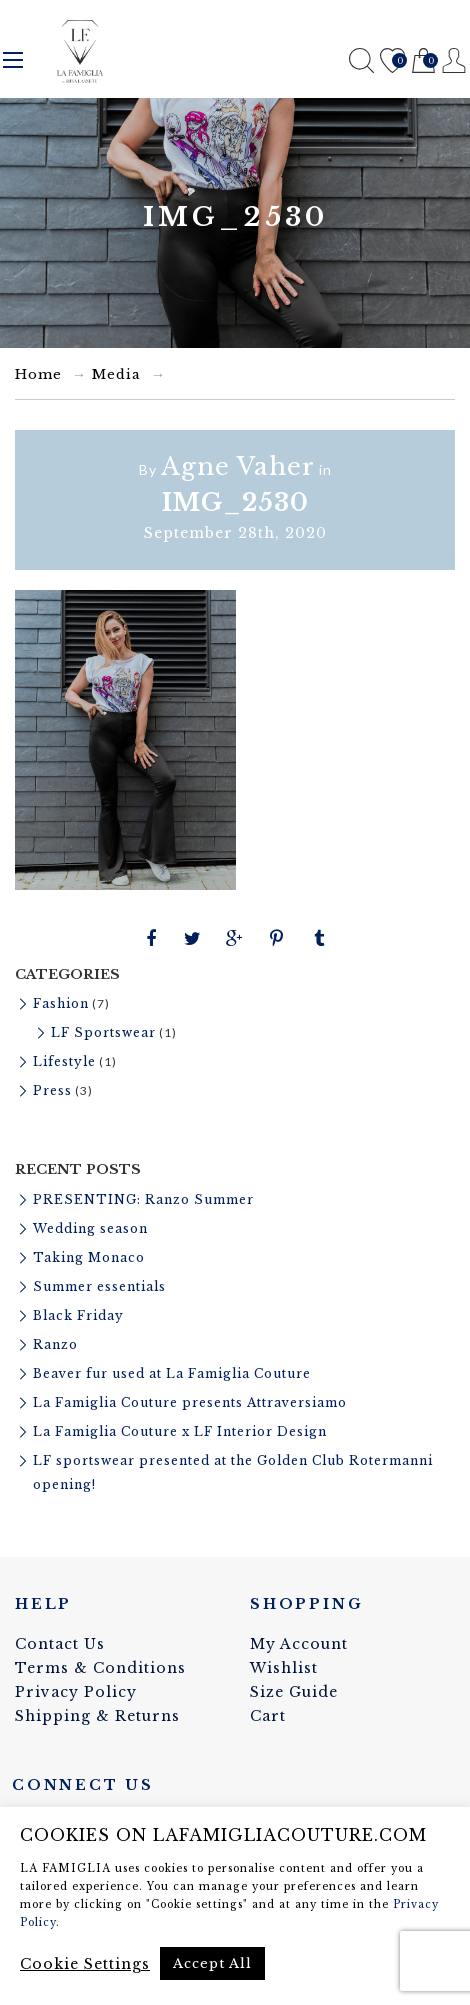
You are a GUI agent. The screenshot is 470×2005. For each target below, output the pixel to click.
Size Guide (294, 1692)
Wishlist (392, 61)
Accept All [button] (212, 1963)
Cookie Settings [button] (85, 1964)
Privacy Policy (76, 1692)
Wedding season (90, 1228)
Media (116, 374)
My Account (299, 1644)
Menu (13, 60)
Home (38, 374)
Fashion (61, 1003)
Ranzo (55, 1344)
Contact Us (60, 1644)
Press (52, 1090)
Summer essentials (99, 1286)
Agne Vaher (238, 466)
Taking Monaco (89, 1257)
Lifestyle (64, 1061)
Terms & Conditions (100, 1668)
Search (361, 60)
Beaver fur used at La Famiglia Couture (172, 1373)
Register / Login (454, 60)
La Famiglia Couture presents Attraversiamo (190, 1402)
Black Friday (78, 1315)
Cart (423, 61)
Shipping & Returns (97, 1716)
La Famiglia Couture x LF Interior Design (180, 1431)
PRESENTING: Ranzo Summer (143, 1199)
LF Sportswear (103, 1032)
